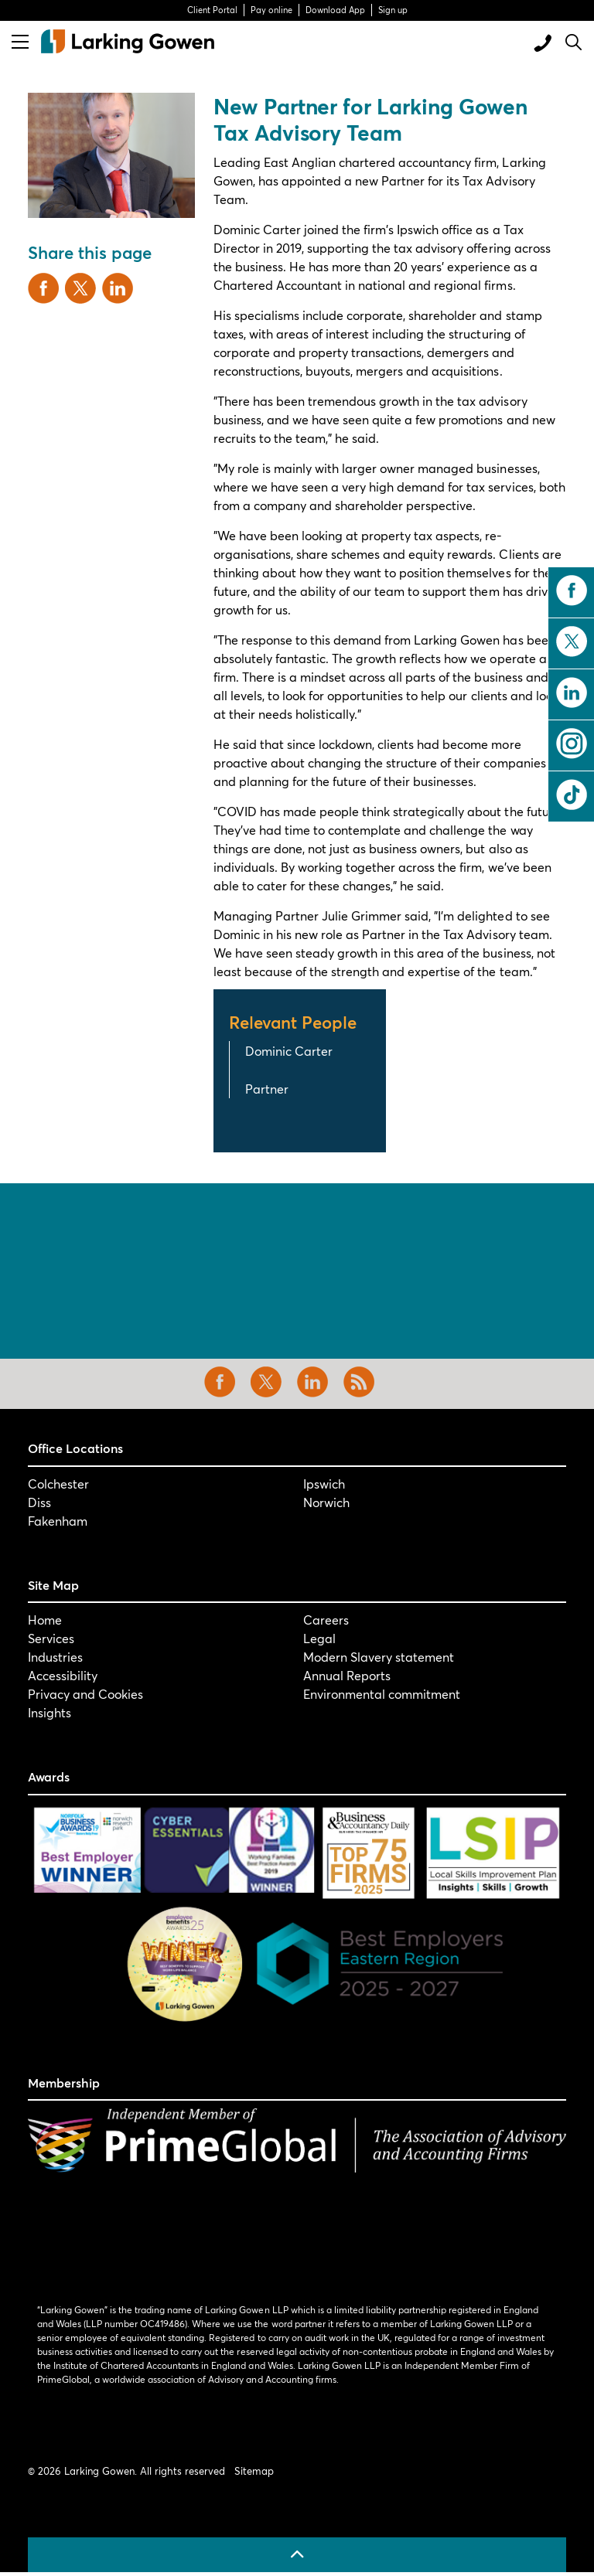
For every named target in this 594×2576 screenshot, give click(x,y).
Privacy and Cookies (85, 1694)
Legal (319, 1638)
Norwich (326, 1502)
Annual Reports (347, 1675)
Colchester (58, 1483)
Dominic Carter (289, 1051)
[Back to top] (297, 2554)
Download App (335, 10)
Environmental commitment (381, 1694)
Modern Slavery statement (378, 1657)
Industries (55, 1657)
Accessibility (62, 1675)
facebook (571, 590)
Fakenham (57, 1521)
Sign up (393, 10)
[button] (111, 155)
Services (51, 1638)
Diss (39, 1502)
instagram (571, 743)
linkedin (571, 692)
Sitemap (254, 2471)
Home (45, 1619)
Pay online (271, 10)
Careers (326, 1619)
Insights (49, 1712)
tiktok (571, 794)
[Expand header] (20, 41)
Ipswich (324, 1483)
